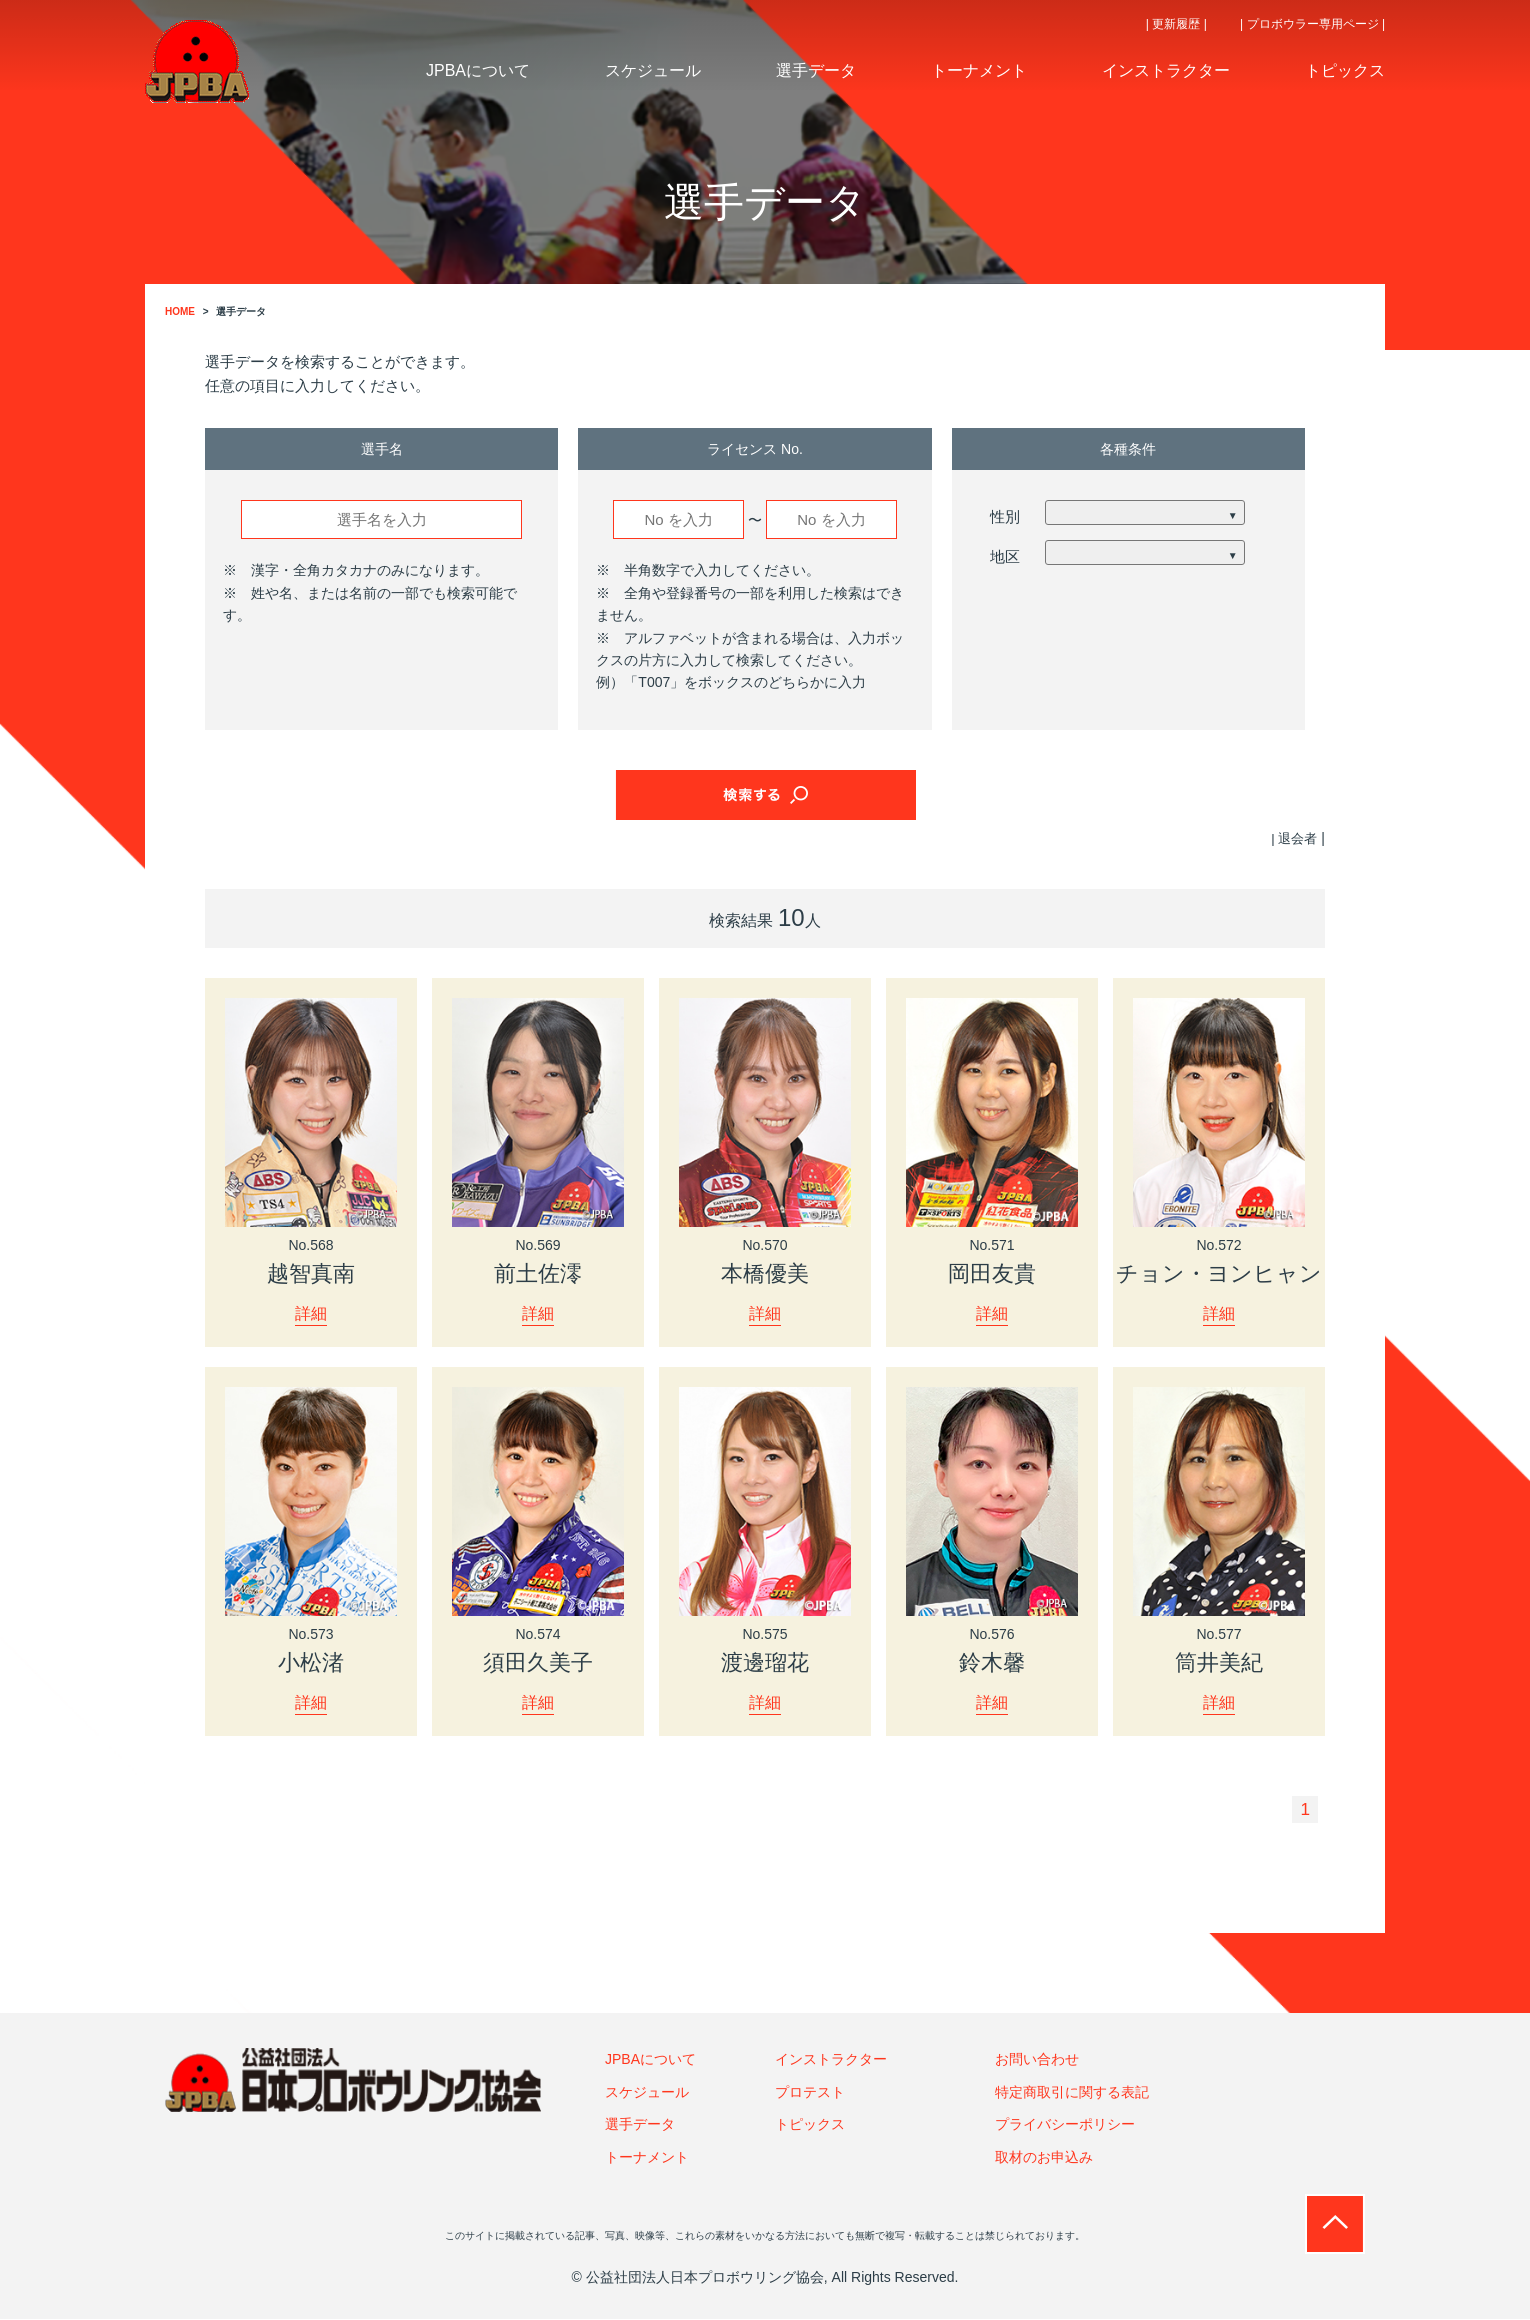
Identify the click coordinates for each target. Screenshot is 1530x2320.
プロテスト (810, 2093)
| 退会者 (1293, 838)
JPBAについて (650, 2061)
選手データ (640, 2125)
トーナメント (647, 2158)
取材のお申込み (1044, 2158)
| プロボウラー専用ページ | (1312, 24)
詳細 (311, 1313)
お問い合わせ (1037, 2061)
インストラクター (831, 2061)
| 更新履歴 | (1176, 24)
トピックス (810, 2125)
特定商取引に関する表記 (1072, 2093)
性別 (1005, 516)
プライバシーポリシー (1065, 2125)
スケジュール (647, 2093)
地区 (1005, 556)
